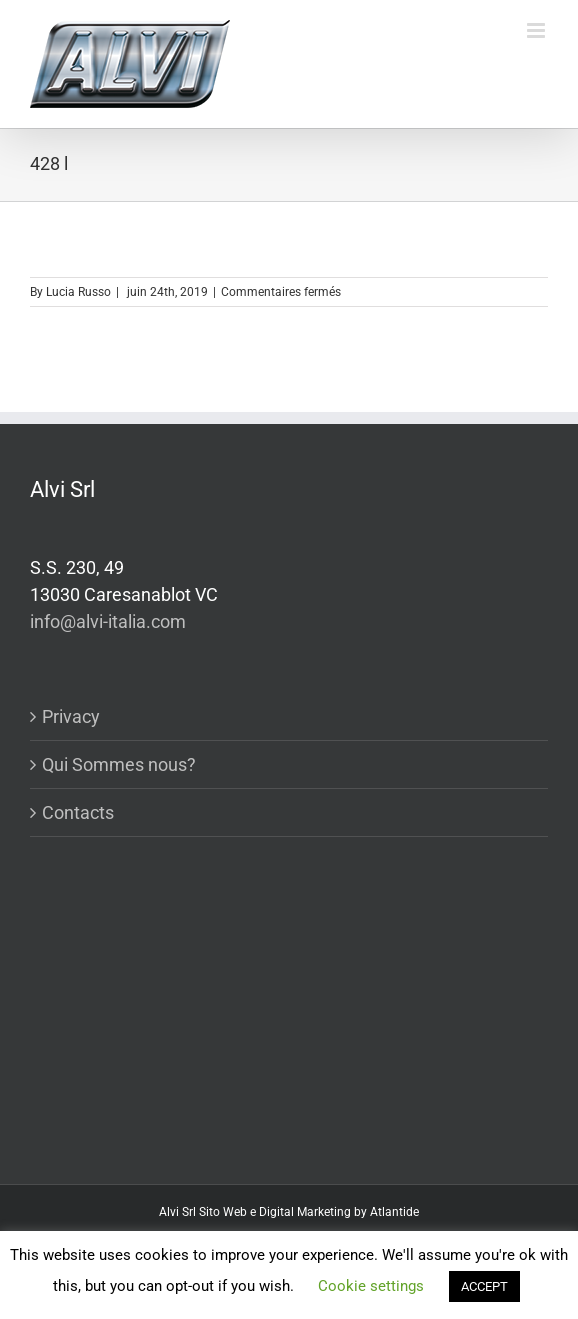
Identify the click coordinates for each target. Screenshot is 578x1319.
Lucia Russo (78, 292)
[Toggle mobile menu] (537, 30)
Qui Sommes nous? (119, 764)
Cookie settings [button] (371, 1286)
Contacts (78, 812)
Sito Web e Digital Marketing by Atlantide (309, 1212)
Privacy (71, 716)
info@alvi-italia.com (108, 621)
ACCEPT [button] (484, 1286)
